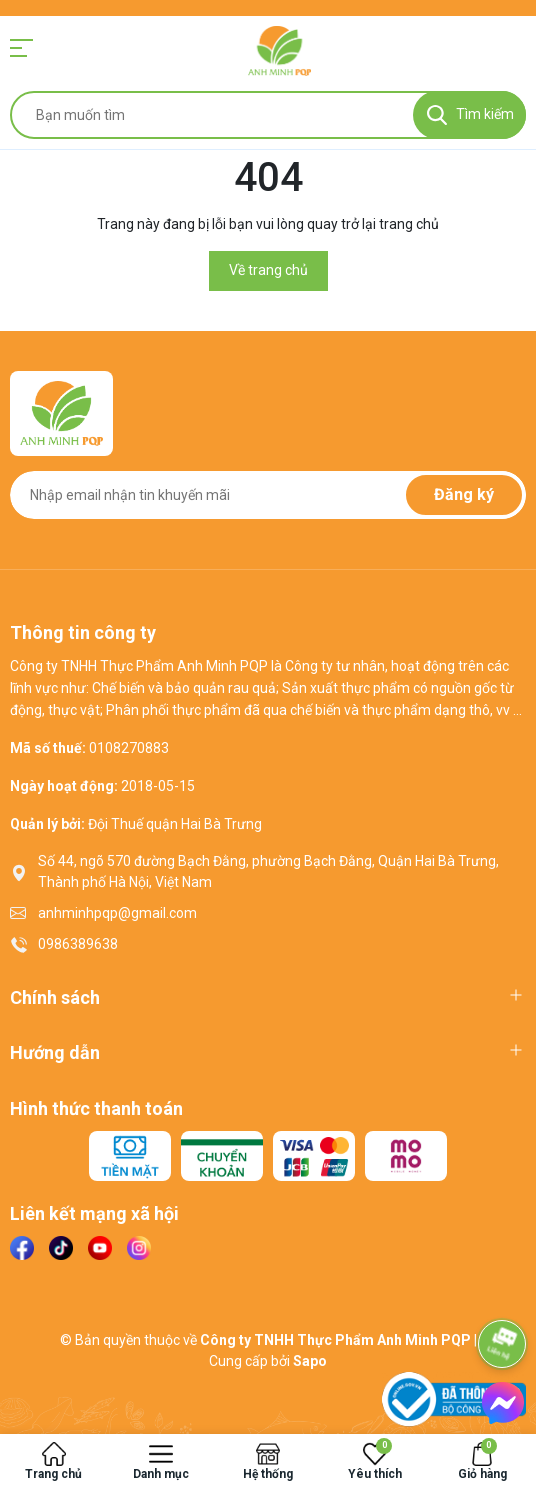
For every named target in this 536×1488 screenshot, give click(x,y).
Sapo (310, 1361)
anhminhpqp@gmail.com (117, 913)
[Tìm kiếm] (469, 115)
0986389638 (78, 944)
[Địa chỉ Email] (268, 495)
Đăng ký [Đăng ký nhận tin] (464, 494)
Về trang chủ (268, 270)
